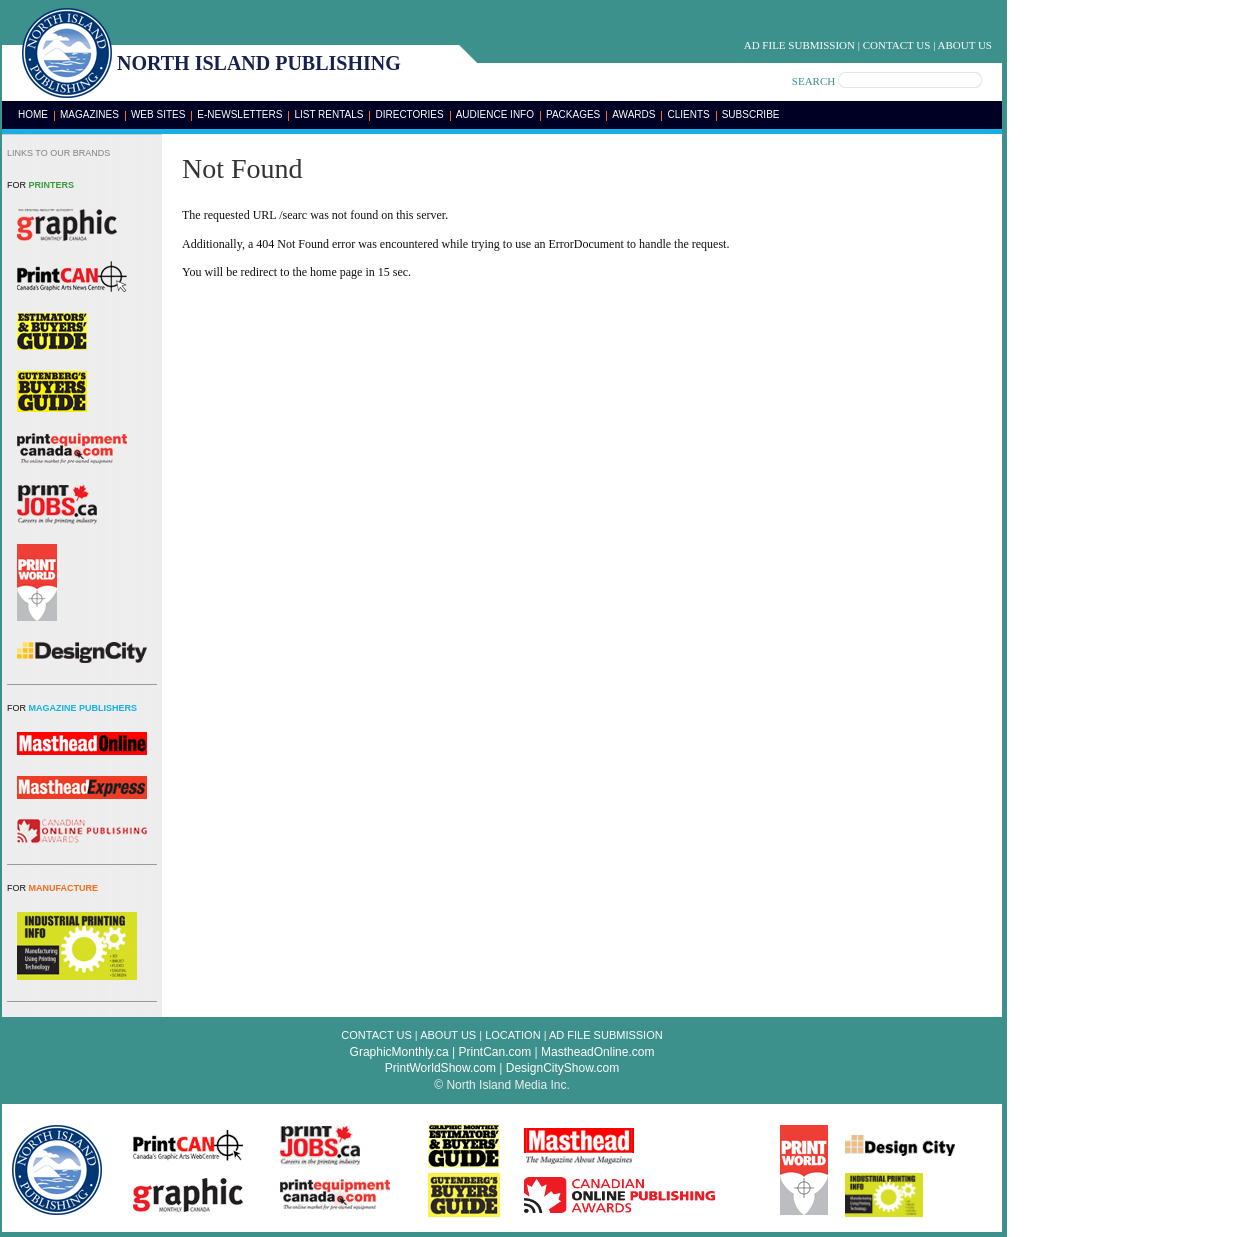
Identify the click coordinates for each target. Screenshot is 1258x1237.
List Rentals (328, 114)
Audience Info (495, 114)
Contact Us (897, 45)
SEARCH (813, 81)
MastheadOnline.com (597, 1052)
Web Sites (158, 114)
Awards (633, 114)
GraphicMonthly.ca (399, 1052)
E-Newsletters (239, 114)
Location (512, 1035)
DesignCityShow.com (562, 1068)
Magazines (89, 114)
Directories (409, 114)
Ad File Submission (799, 45)
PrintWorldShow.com (440, 1068)
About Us (964, 45)
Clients (688, 114)
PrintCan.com (495, 1052)
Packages (573, 114)
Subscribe (751, 114)
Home (33, 114)
